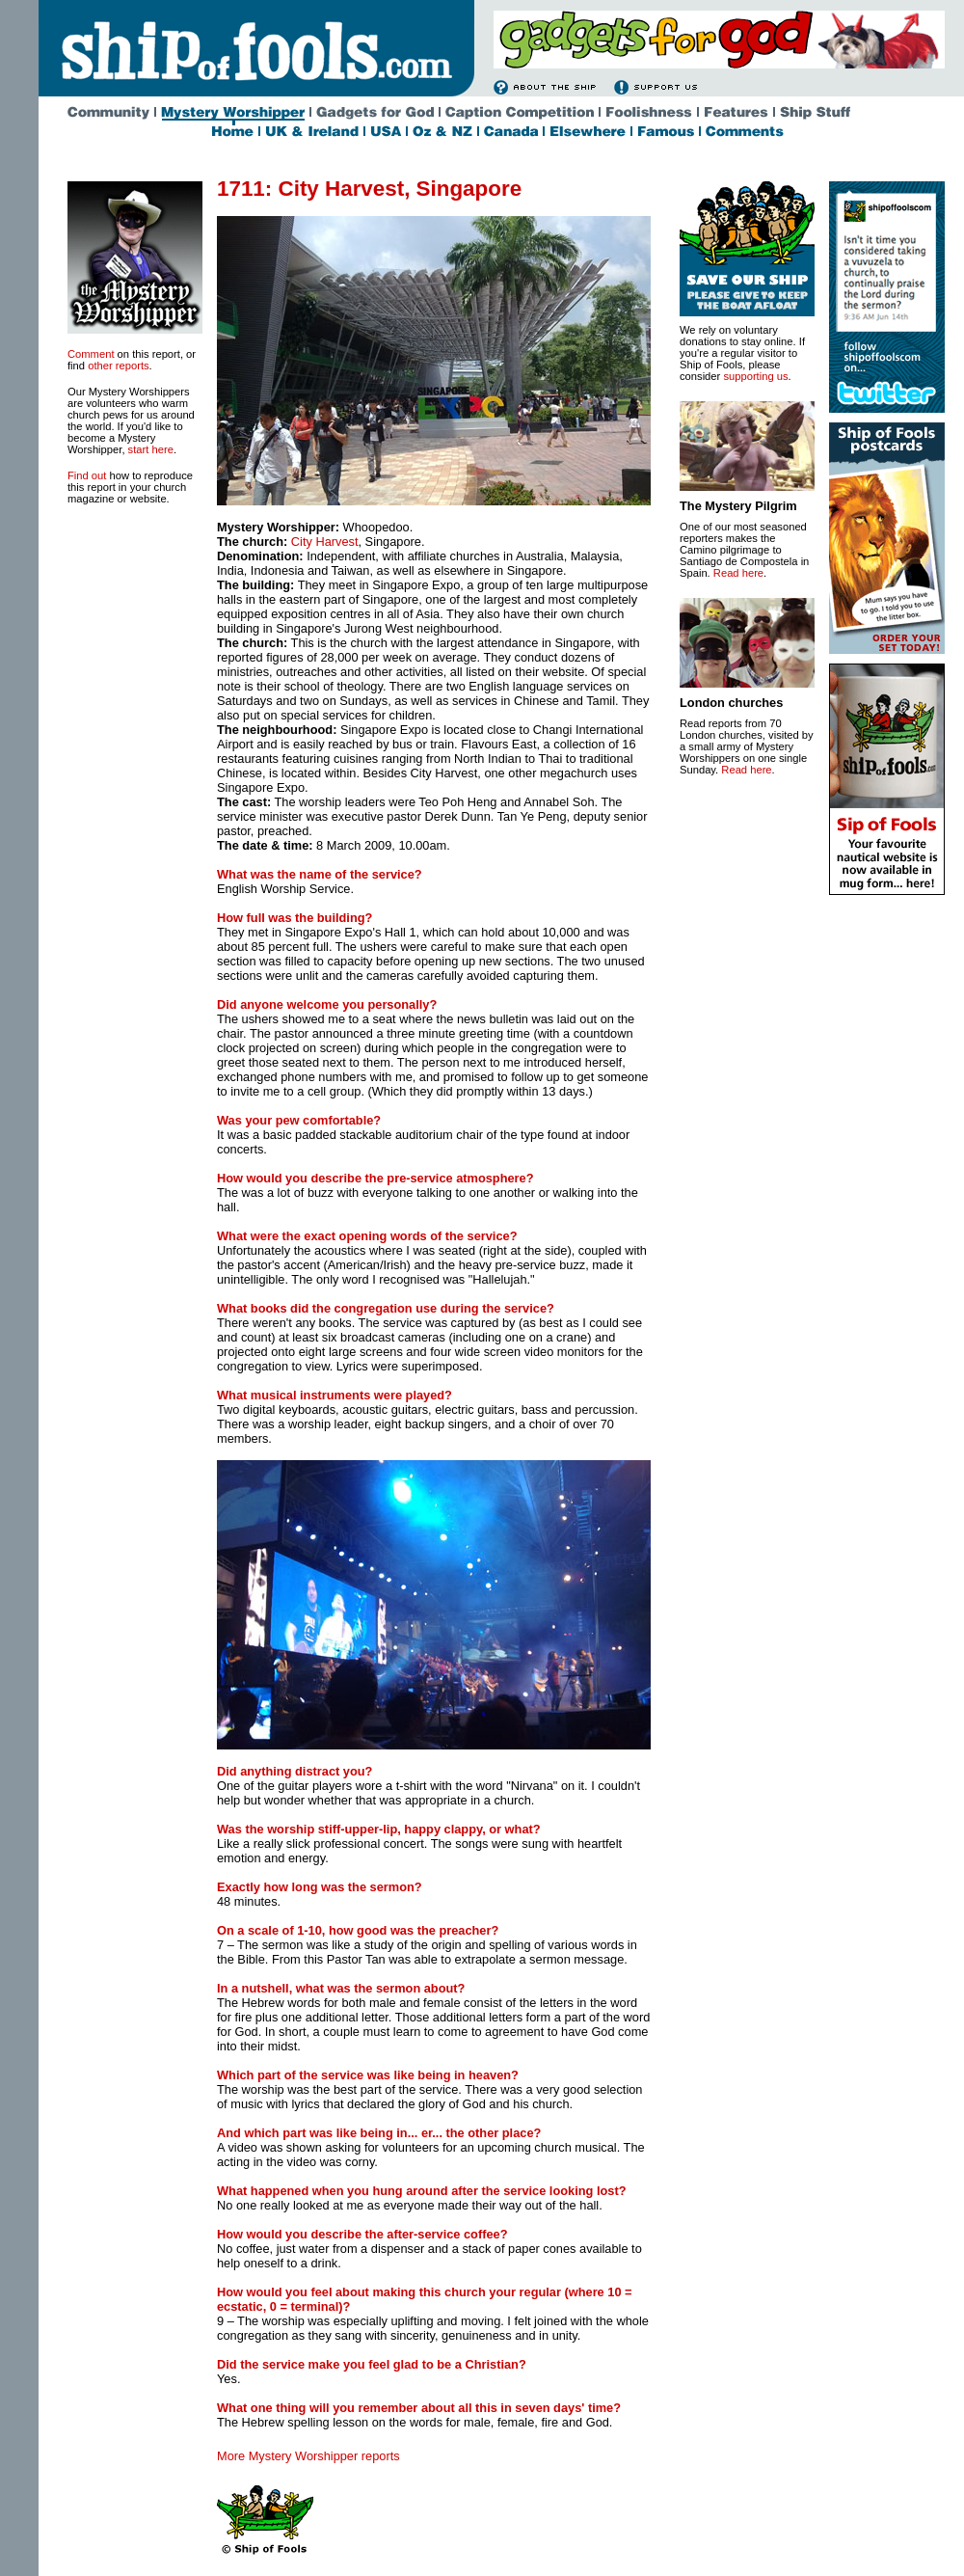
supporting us (755, 376)
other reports (118, 365)
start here (151, 449)
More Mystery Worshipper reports (308, 2456)
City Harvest (325, 541)
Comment (91, 354)
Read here (738, 573)
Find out (86, 475)
